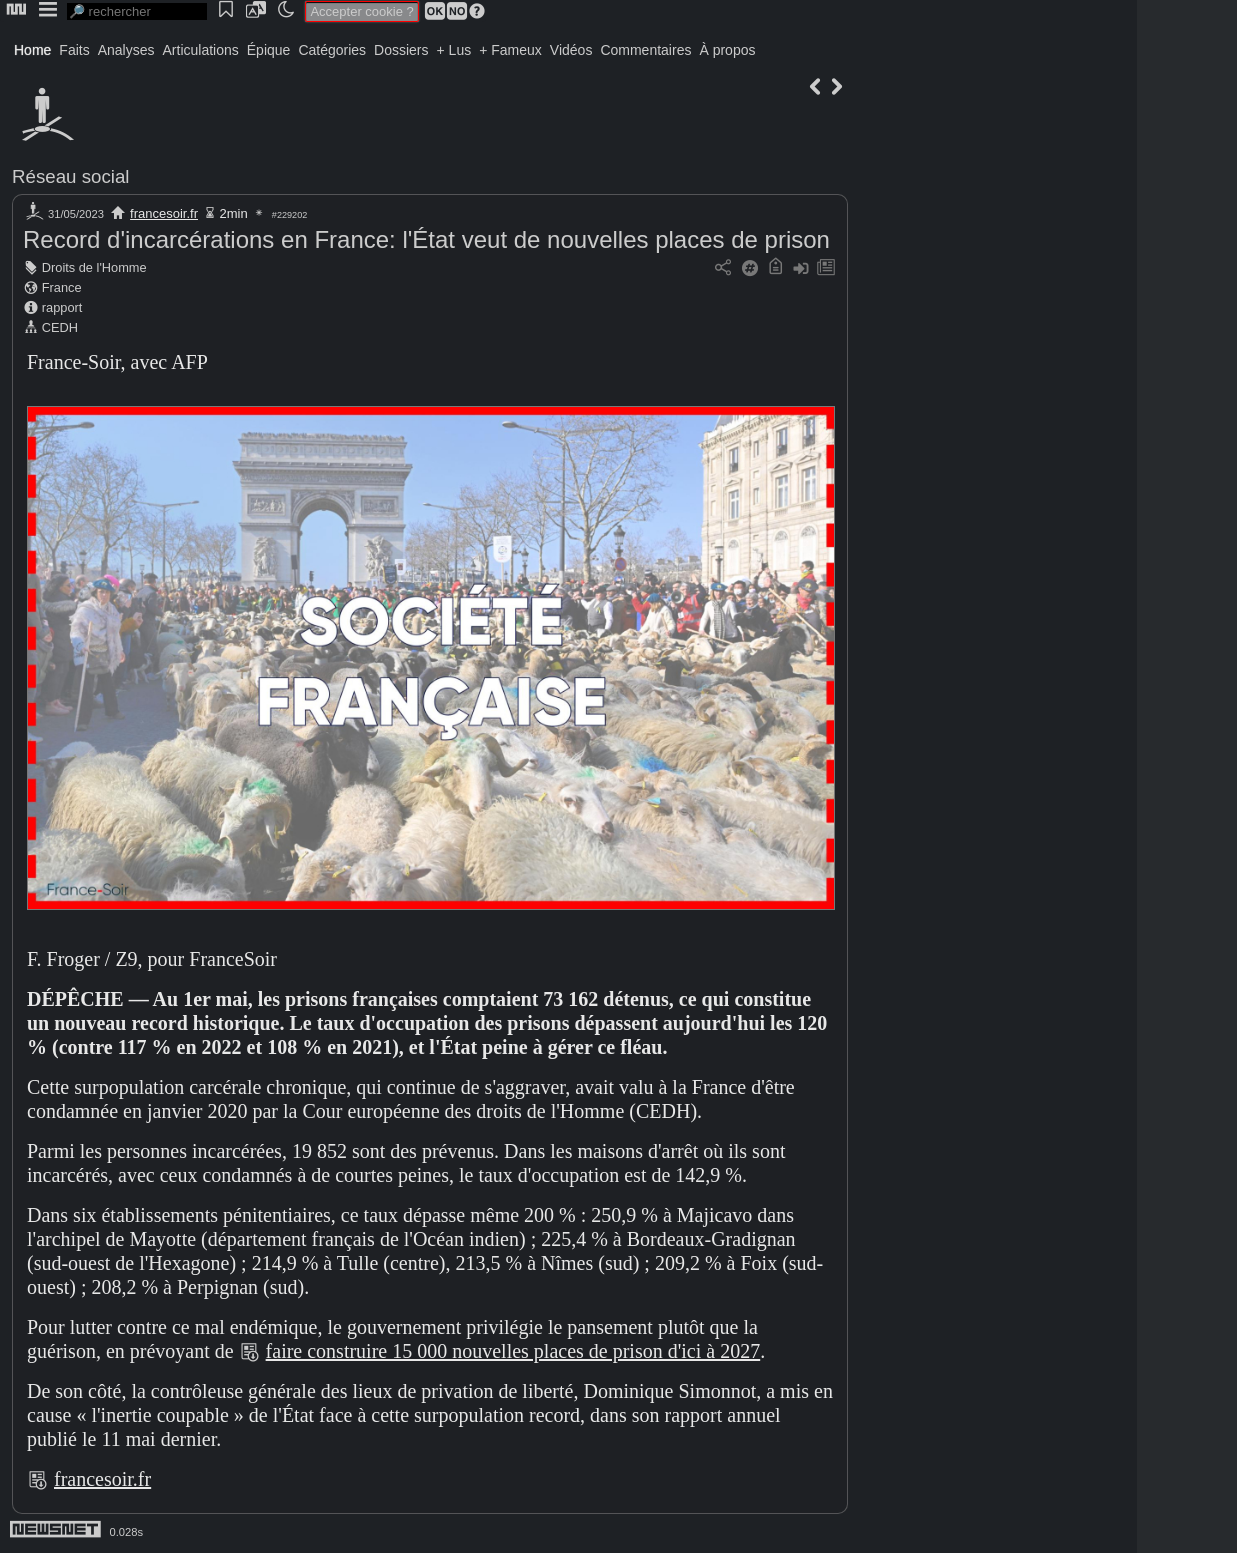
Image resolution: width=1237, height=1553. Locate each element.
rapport (62, 307)
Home (32, 50)
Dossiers (401, 50)
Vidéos (571, 50)
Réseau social (70, 176)
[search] (137, 11)
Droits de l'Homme (94, 267)
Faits (74, 50)
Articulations (201, 50)
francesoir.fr (164, 213)
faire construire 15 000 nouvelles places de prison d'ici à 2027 (513, 1351)
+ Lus (454, 50)
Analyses (126, 50)
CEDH (60, 327)
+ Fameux (510, 50)
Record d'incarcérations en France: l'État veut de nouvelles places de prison (426, 239)
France (62, 287)
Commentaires (645, 50)
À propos (727, 50)
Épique (269, 50)
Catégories (332, 50)
